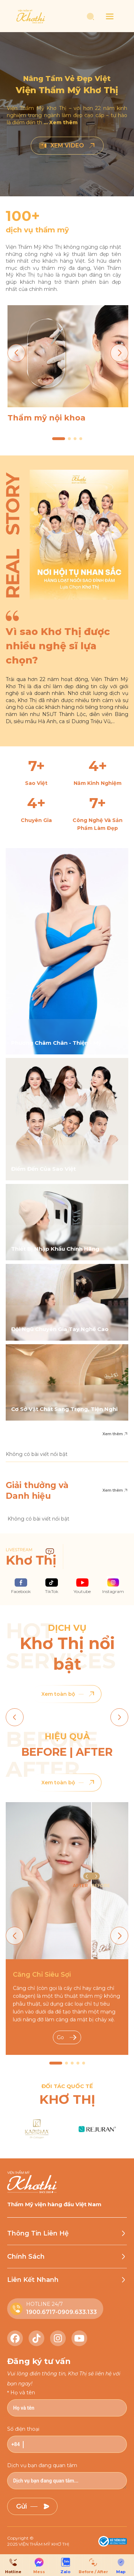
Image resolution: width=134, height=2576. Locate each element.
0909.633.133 (77, 2312)
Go (67, 2037)
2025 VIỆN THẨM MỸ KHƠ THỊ (38, 2544)
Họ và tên (22, 2392)
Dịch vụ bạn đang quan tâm (42, 2465)
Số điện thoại (23, 2429)
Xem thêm (115, 1434)
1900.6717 (40, 2312)
